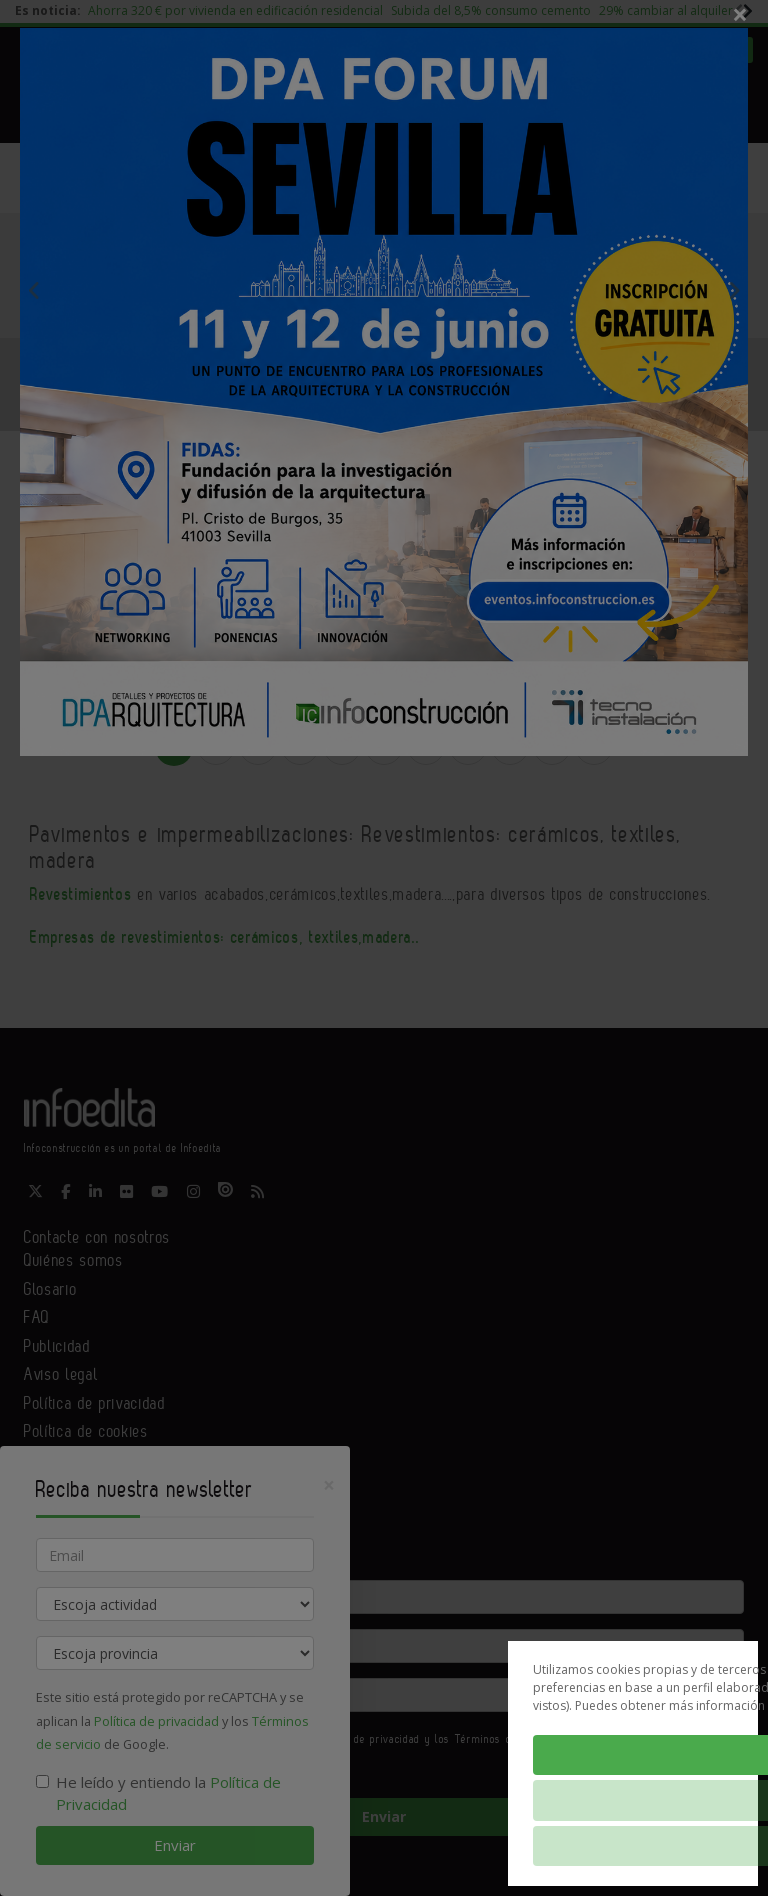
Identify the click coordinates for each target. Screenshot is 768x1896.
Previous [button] (34, 290)
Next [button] (734, 290)
